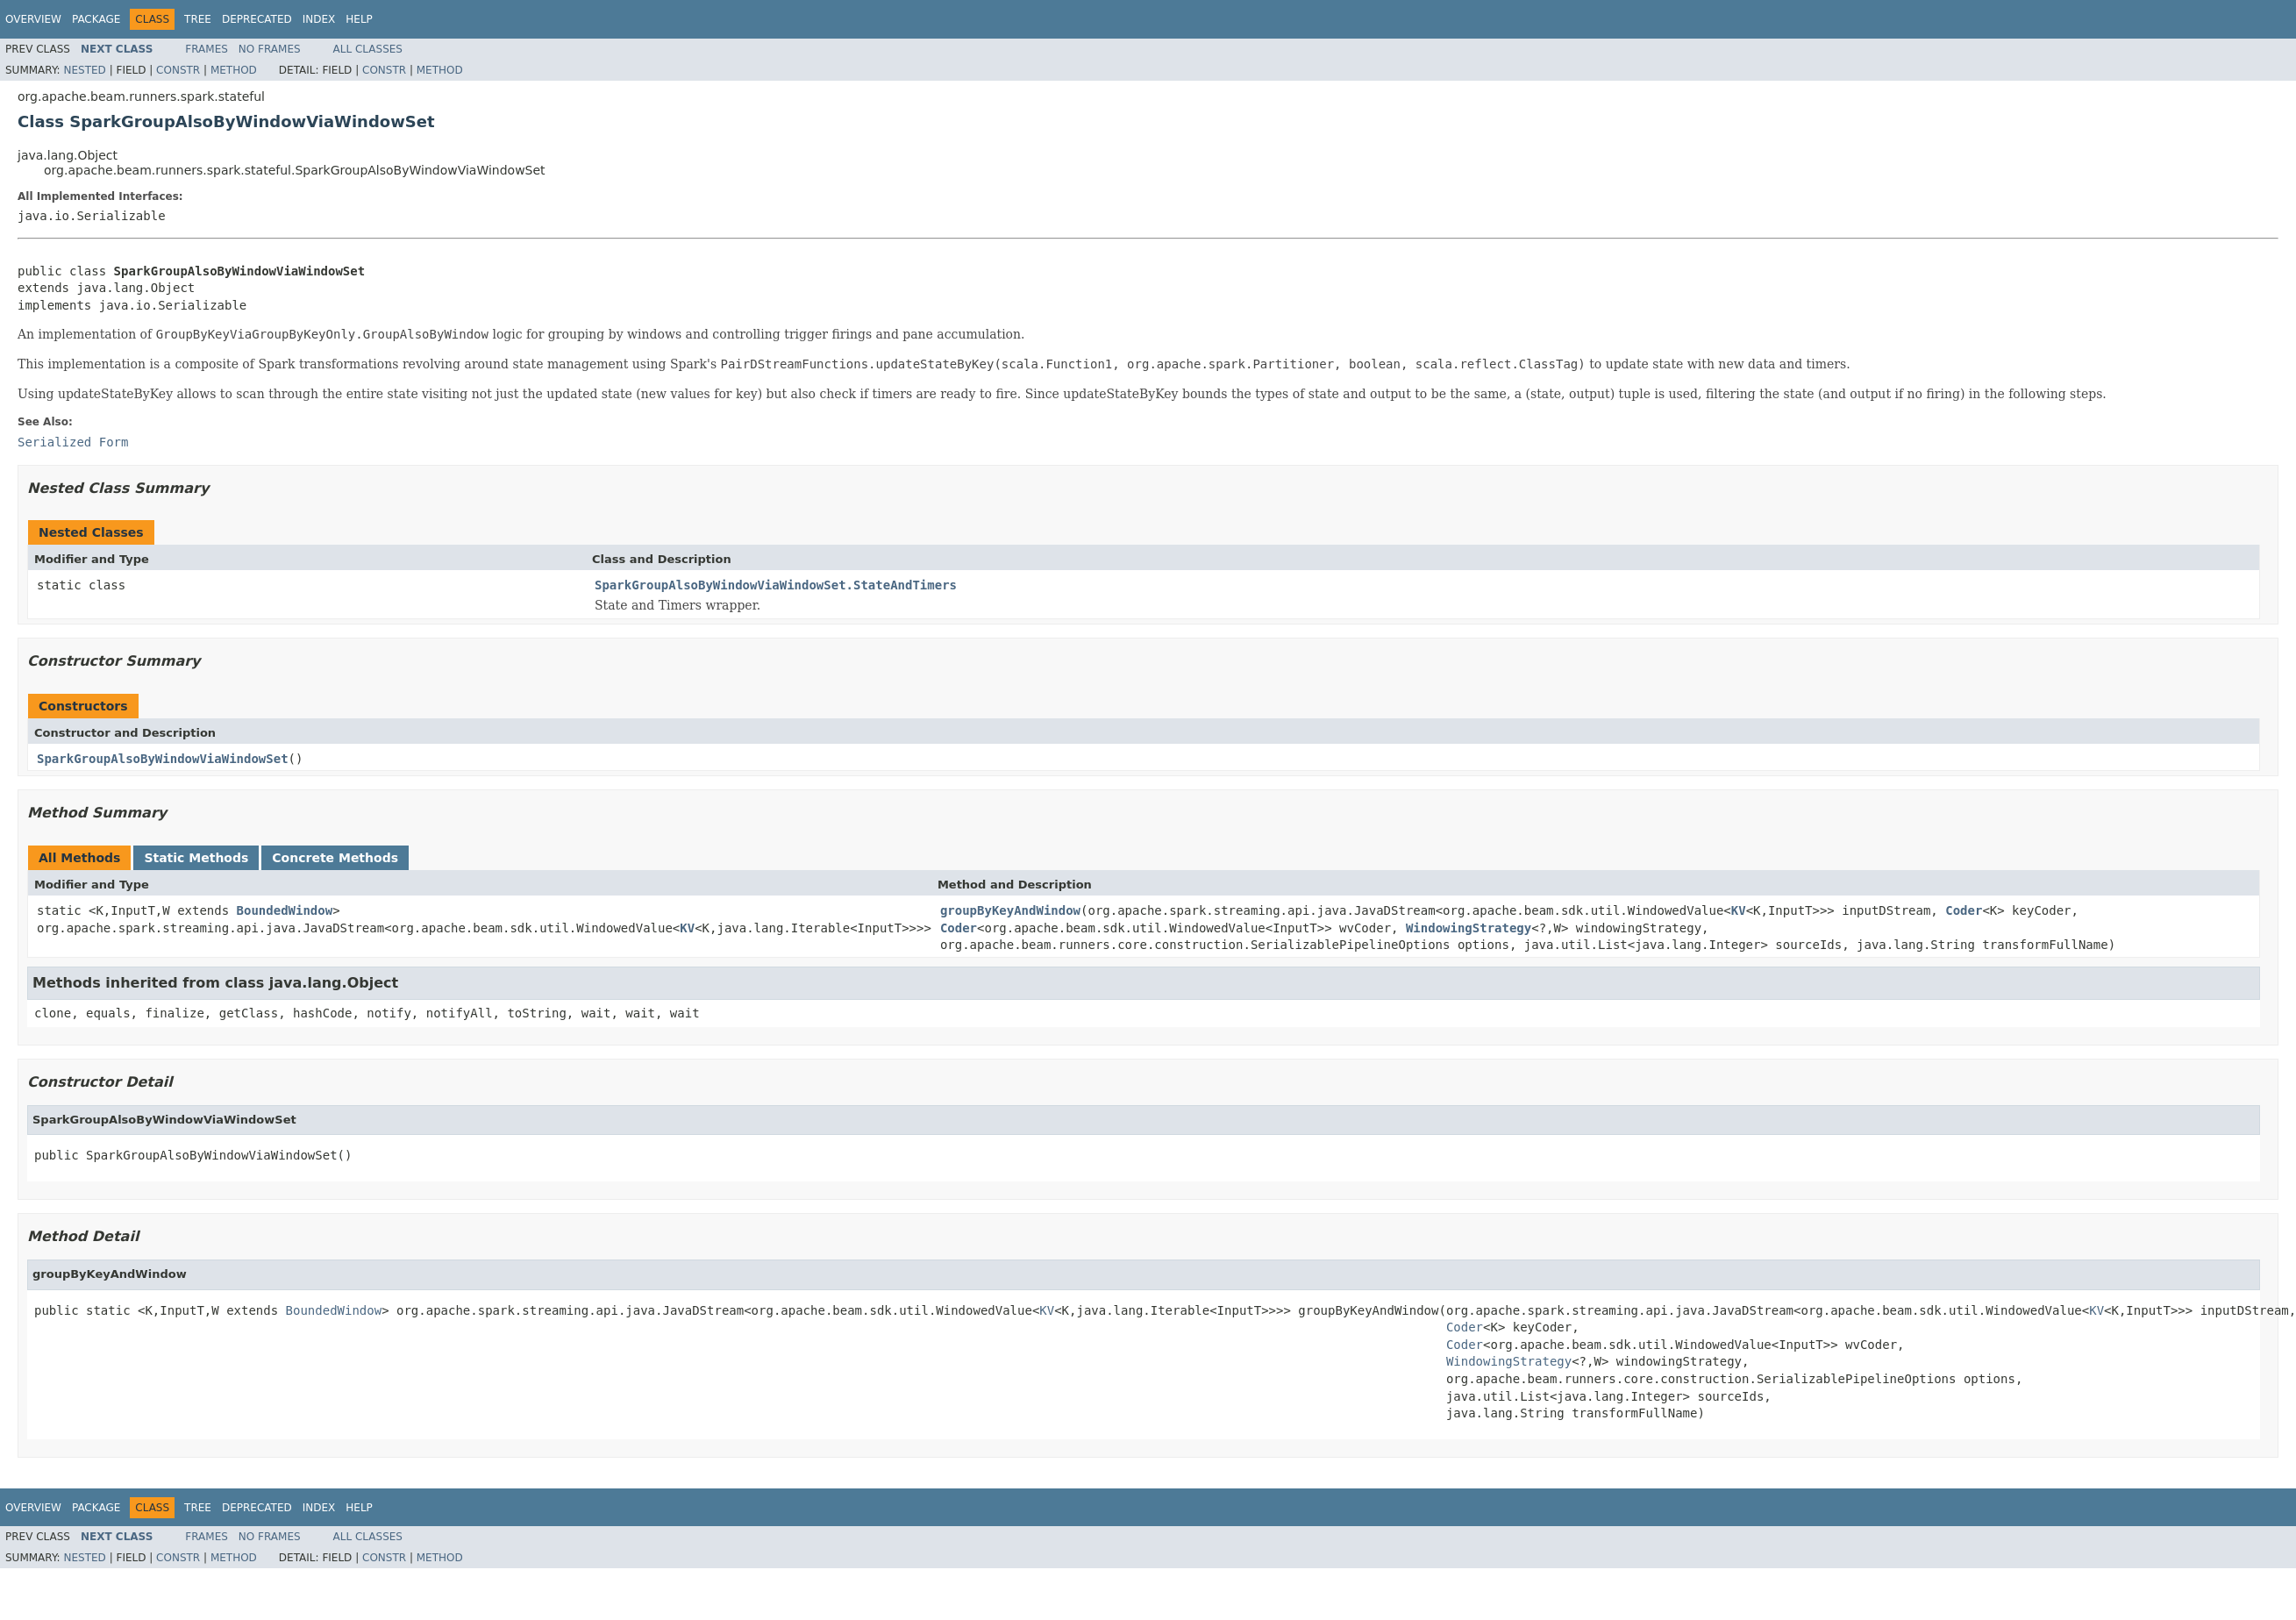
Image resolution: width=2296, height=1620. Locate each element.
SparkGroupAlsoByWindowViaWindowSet (163, 759)
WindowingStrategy (1468, 928)
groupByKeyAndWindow (1010, 910)
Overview (33, 19)
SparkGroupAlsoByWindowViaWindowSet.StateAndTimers (776, 585)
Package (96, 19)
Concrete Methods (335, 858)
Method (233, 70)
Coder (1963, 910)
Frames (206, 49)
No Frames (270, 49)
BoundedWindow (285, 910)
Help (359, 19)
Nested (84, 70)
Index (319, 19)
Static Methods (196, 858)
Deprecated (257, 19)
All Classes (368, 49)
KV (687, 928)
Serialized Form (73, 442)
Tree (197, 19)
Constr (178, 70)
